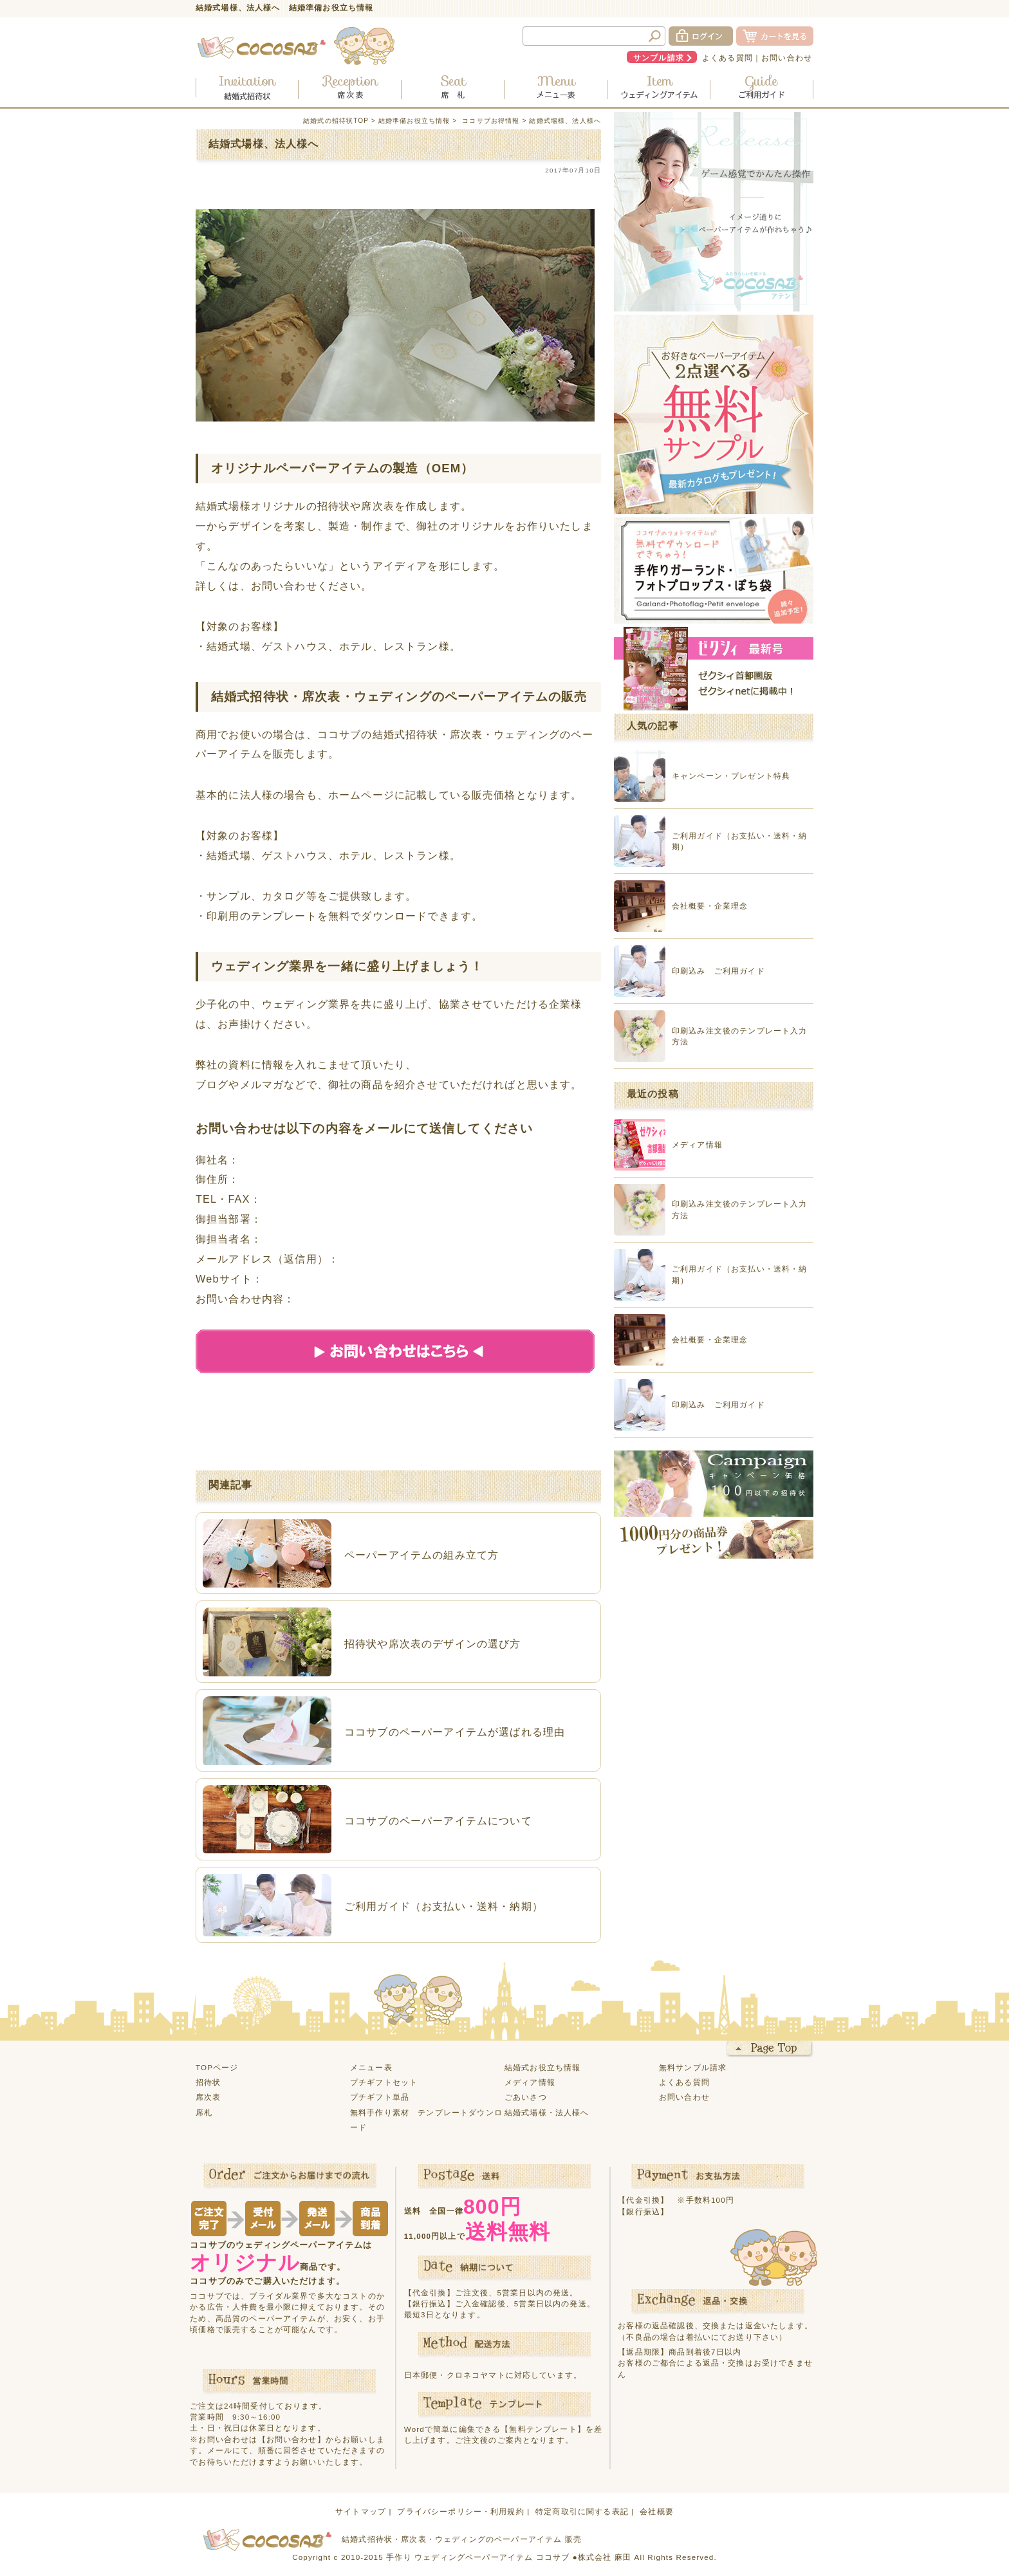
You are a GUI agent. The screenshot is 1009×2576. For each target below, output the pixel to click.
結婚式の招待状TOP (336, 120)
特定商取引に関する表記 (582, 2511)
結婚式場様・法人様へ (546, 2112)
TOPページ (217, 2067)
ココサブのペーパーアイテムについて (438, 1820)
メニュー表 (371, 2067)
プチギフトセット (384, 2082)
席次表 (208, 2097)
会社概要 (657, 2511)
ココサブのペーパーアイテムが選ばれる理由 (454, 1731)
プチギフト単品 (379, 2097)
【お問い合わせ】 (292, 2439)
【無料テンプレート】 (543, 2429)
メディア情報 (529, 2082)
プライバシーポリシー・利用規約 (460, 2511)
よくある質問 (727, 57)
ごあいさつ (525, 2097)
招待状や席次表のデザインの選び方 (432, 1643)
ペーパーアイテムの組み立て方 (421, 1555)
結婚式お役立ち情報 (542, 2067)
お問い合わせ (786, 57)
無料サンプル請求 (693, 2067)
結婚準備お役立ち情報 (414, 120)
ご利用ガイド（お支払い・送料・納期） (443, 1906)
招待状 (208, 2082)
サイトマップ (360, 2511)
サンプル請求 (658, 57)
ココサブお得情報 (490, 120)
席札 (204, 2112)
